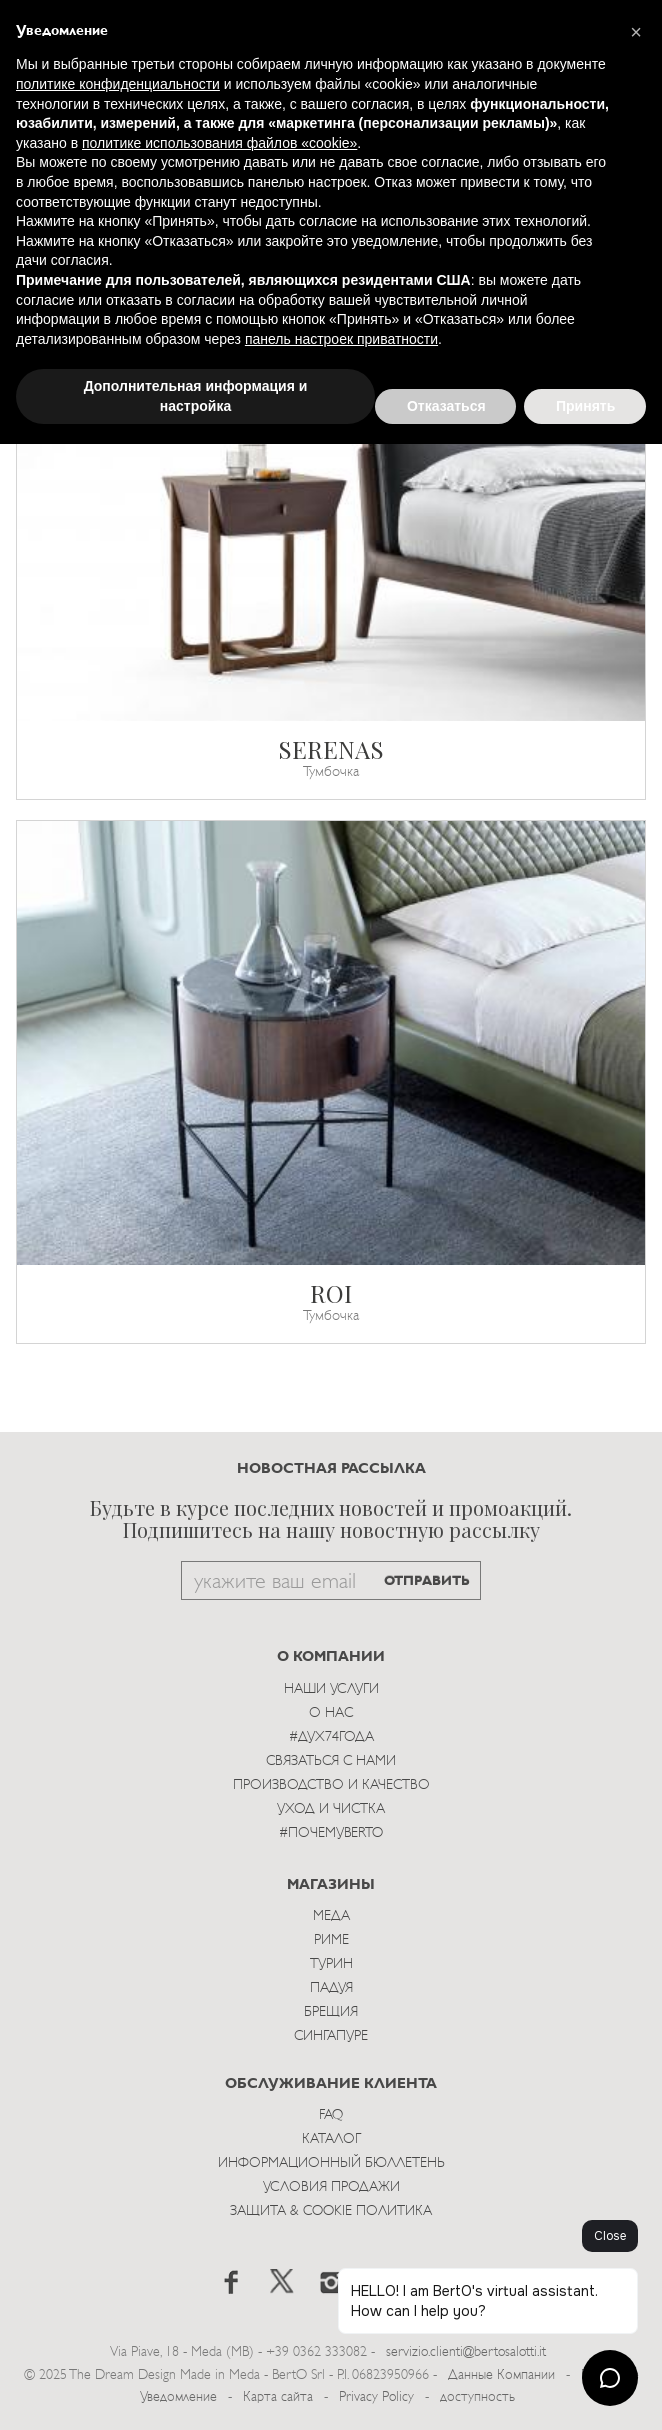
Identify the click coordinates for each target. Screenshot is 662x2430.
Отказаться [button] (446, 406)
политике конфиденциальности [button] (118, 84)
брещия (331, 2012)
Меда (331, 1916)
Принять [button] (585, 406)
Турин (331, 1964)
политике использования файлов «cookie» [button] (219, 143)
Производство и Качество (331, 1785)
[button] (636, 32)
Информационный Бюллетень (331, 2163)
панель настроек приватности (341, 339)
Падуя (331, 1988)
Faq (331, 2115)
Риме (331, 1940)
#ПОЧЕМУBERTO (331, 1833)
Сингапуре (331, 2036)
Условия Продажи (331, 2187)
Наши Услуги (331, 1689)
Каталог (331, 2139)
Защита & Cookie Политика (331, 2211)
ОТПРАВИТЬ (427, 1581)
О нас (331, 1713)
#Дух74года (331, 1737)
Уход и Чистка (331, 1809)
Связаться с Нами (331, 1761)
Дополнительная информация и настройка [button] (196, 396)
